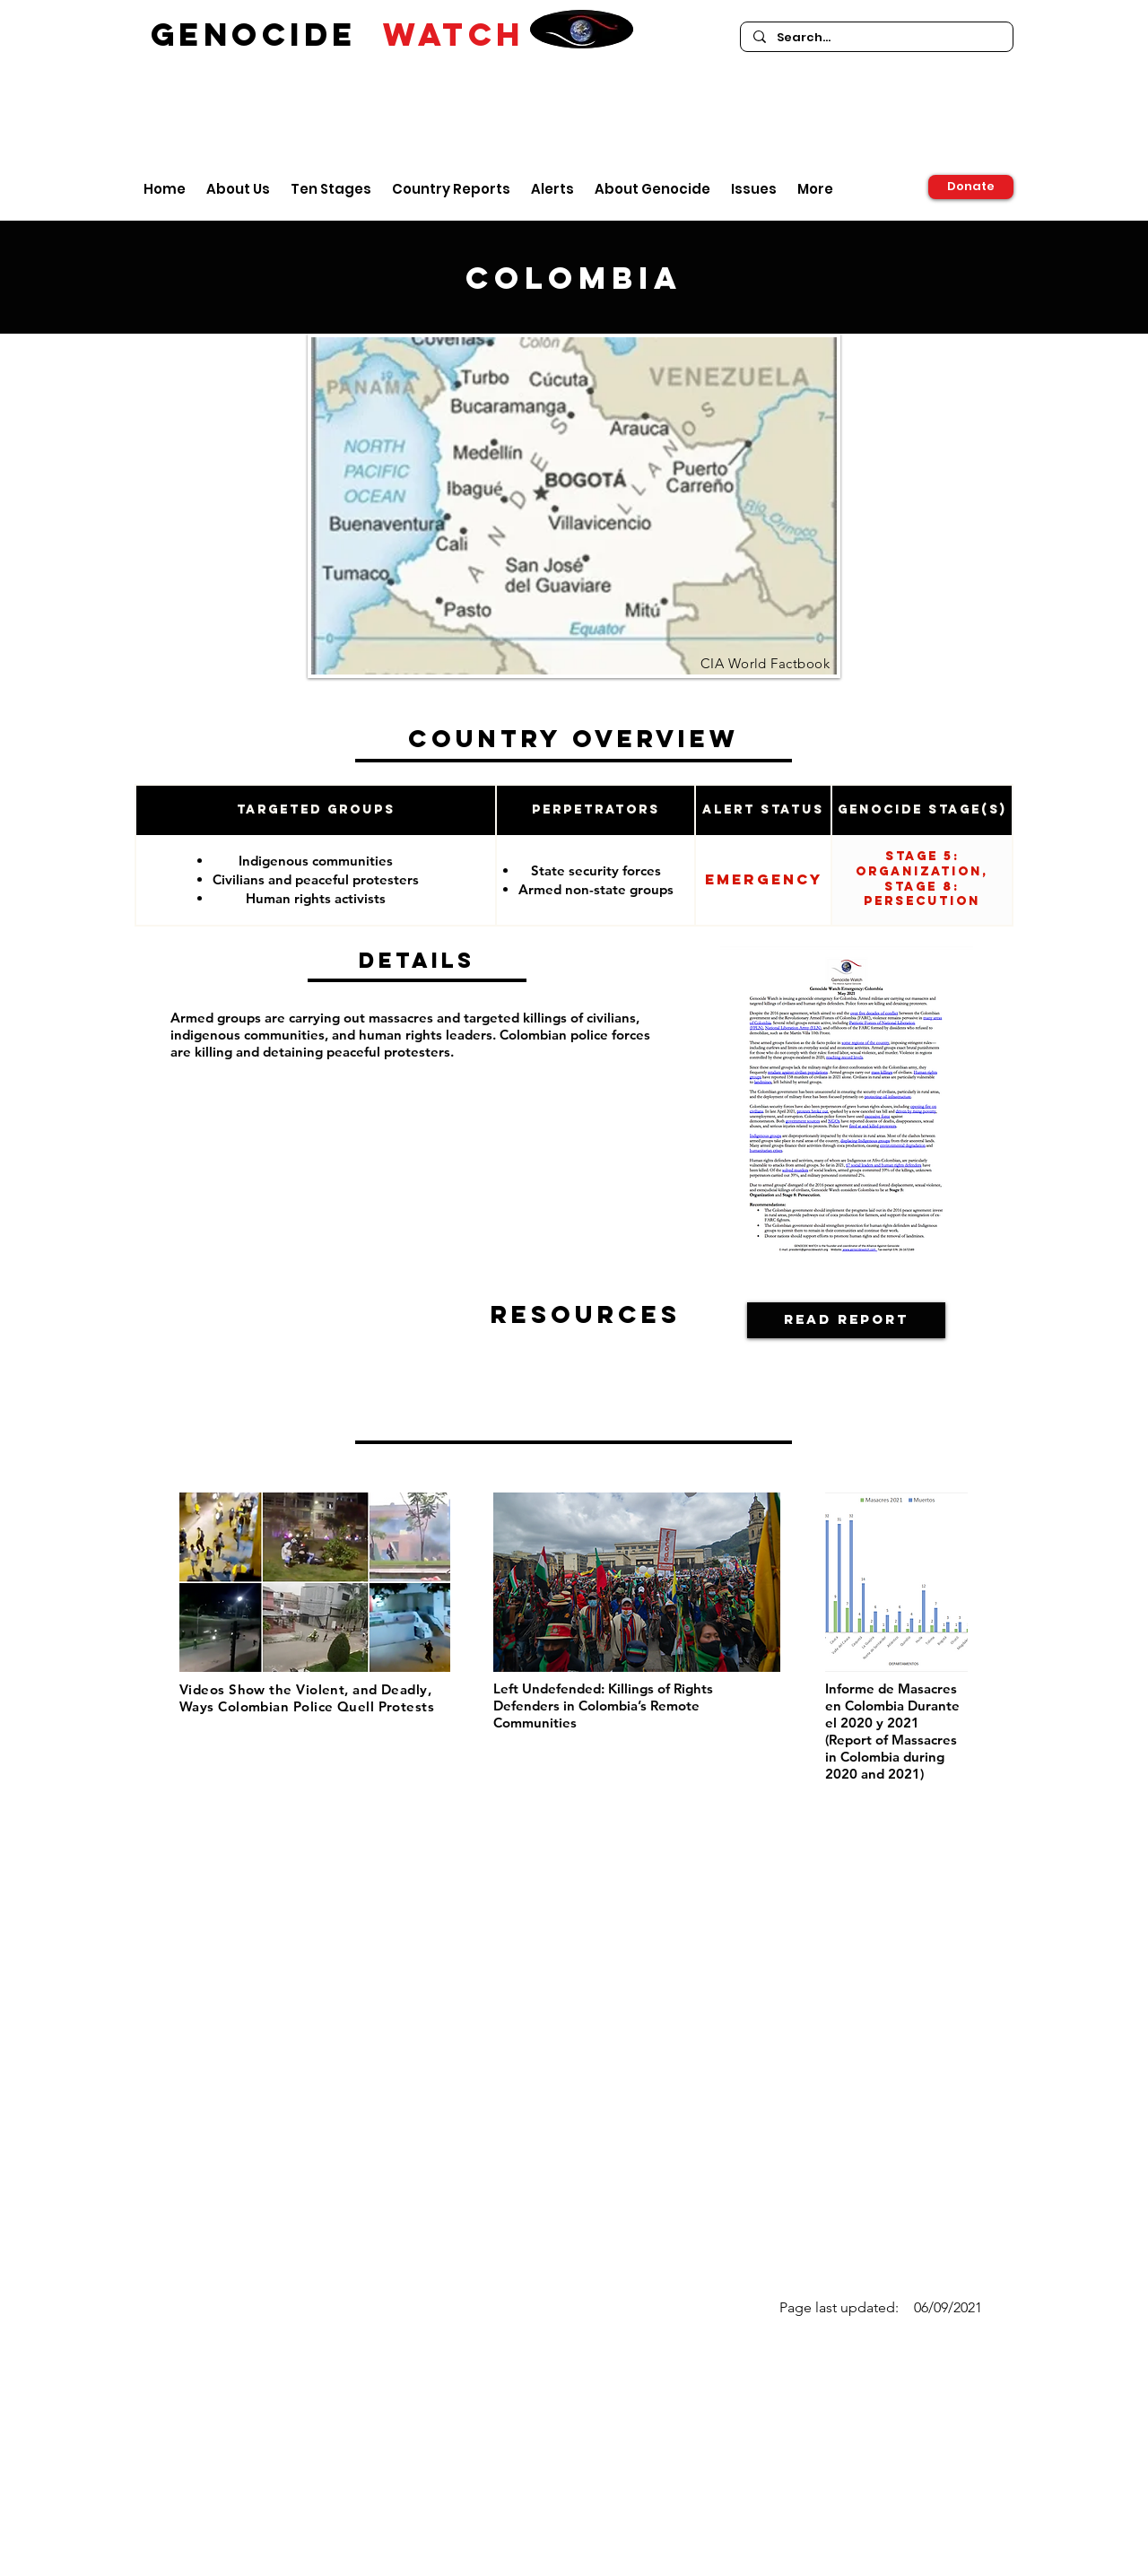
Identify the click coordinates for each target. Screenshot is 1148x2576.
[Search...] (876, 37)
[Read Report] (846, 1320)
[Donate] (970, 187)
